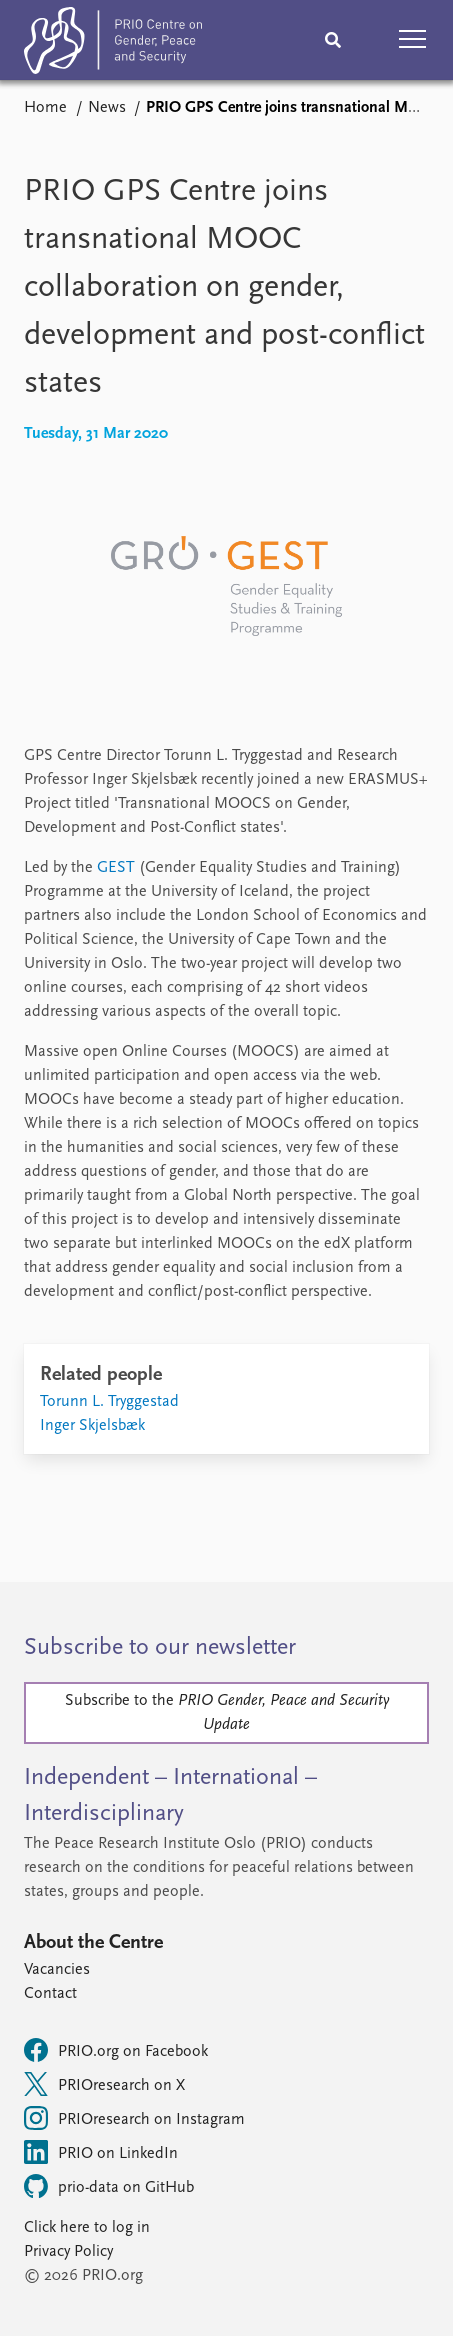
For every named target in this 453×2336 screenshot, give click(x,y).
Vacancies (57, 1970)
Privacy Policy (68, 2252)
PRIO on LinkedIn (101, 2152)
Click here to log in (87, 2228)
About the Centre (93, 1943)
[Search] (333, 40)
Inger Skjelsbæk (92, 1426)
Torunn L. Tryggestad (109, 1402)
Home (45, 108)
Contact (50, 1994)
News (107, 108)
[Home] (113, 44)
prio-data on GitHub (109, 2186)
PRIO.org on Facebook (116, 2050)
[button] (413, 40)
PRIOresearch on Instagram (134, 2118)
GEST (116, 868)
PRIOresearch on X (104, 2084)
